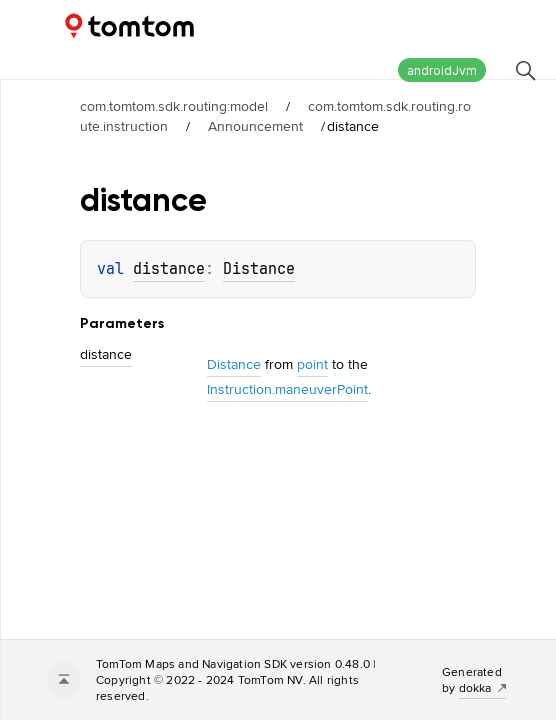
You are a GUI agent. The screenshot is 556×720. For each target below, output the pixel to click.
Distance (259, 269)
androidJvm (442, 70)
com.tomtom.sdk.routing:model (174, 106)
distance (169, 269)
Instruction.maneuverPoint (287, 389)
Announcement (255, 126)
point (312, 364)
